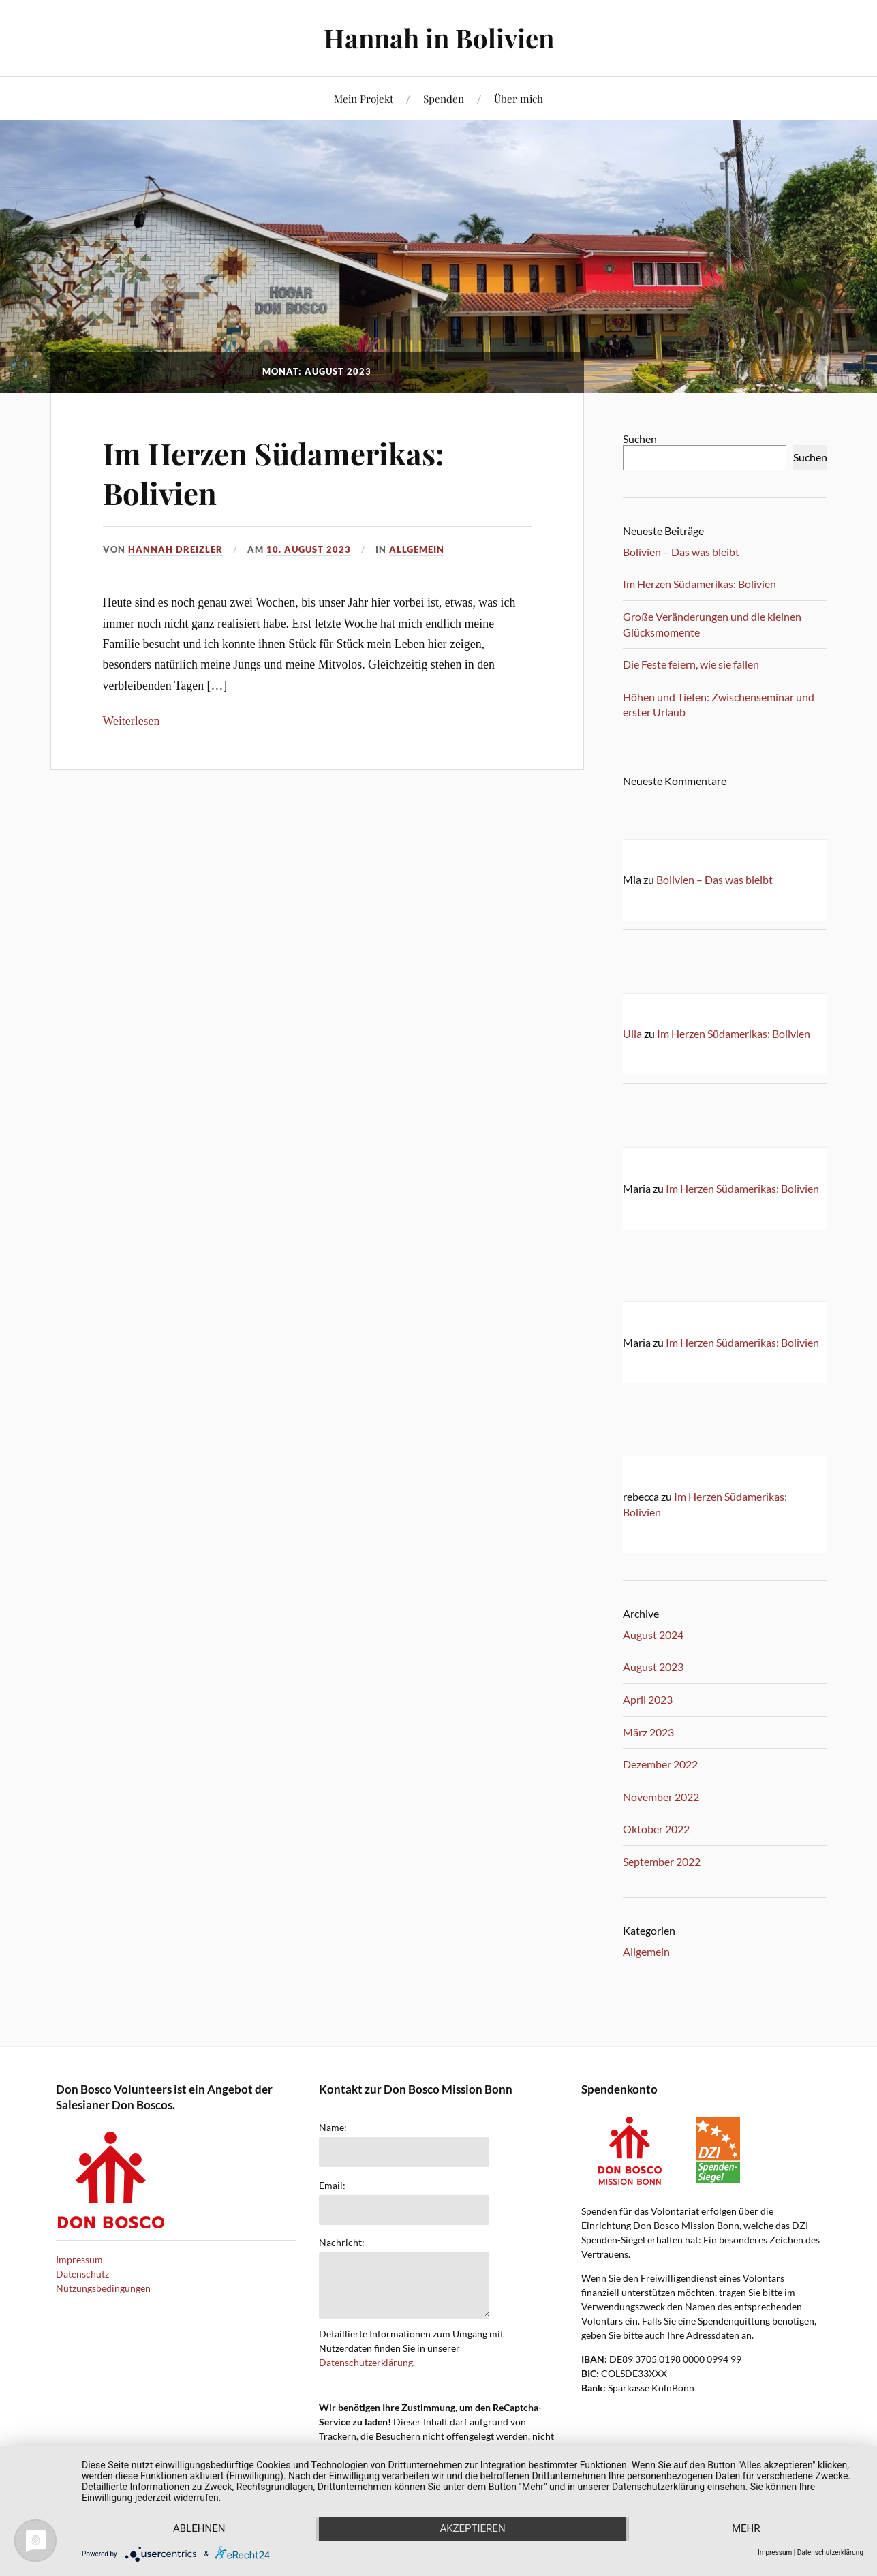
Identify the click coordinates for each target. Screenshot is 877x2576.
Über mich (518, 98)
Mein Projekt (363, 98)
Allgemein (416, 548)
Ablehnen (198, 2529)
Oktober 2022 (656, 1828)
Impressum (79, 2259)
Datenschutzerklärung (366, 2362)
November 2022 (661, 1796)
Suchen (640, 438)
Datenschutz (82, 2274)
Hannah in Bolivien (439, 37)
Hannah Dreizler (175, 548)
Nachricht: (342, 2243)
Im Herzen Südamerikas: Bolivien (275, 472)
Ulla (632, 1033)
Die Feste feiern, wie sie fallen (691, 664)
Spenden (443, 98)
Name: (333, 2127)
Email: (332, 2185)
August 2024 (653, 1634)
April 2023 (648, 1699)
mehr (747, 2529)
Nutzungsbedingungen (103, 2288)
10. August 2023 (308, 548)
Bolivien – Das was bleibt (681, 551)
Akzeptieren (472, 2529)
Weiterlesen (131, 720)
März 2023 (648, 1732)
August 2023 (653, 1666)
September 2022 (662, 1861)
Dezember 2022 (660, 1764)
